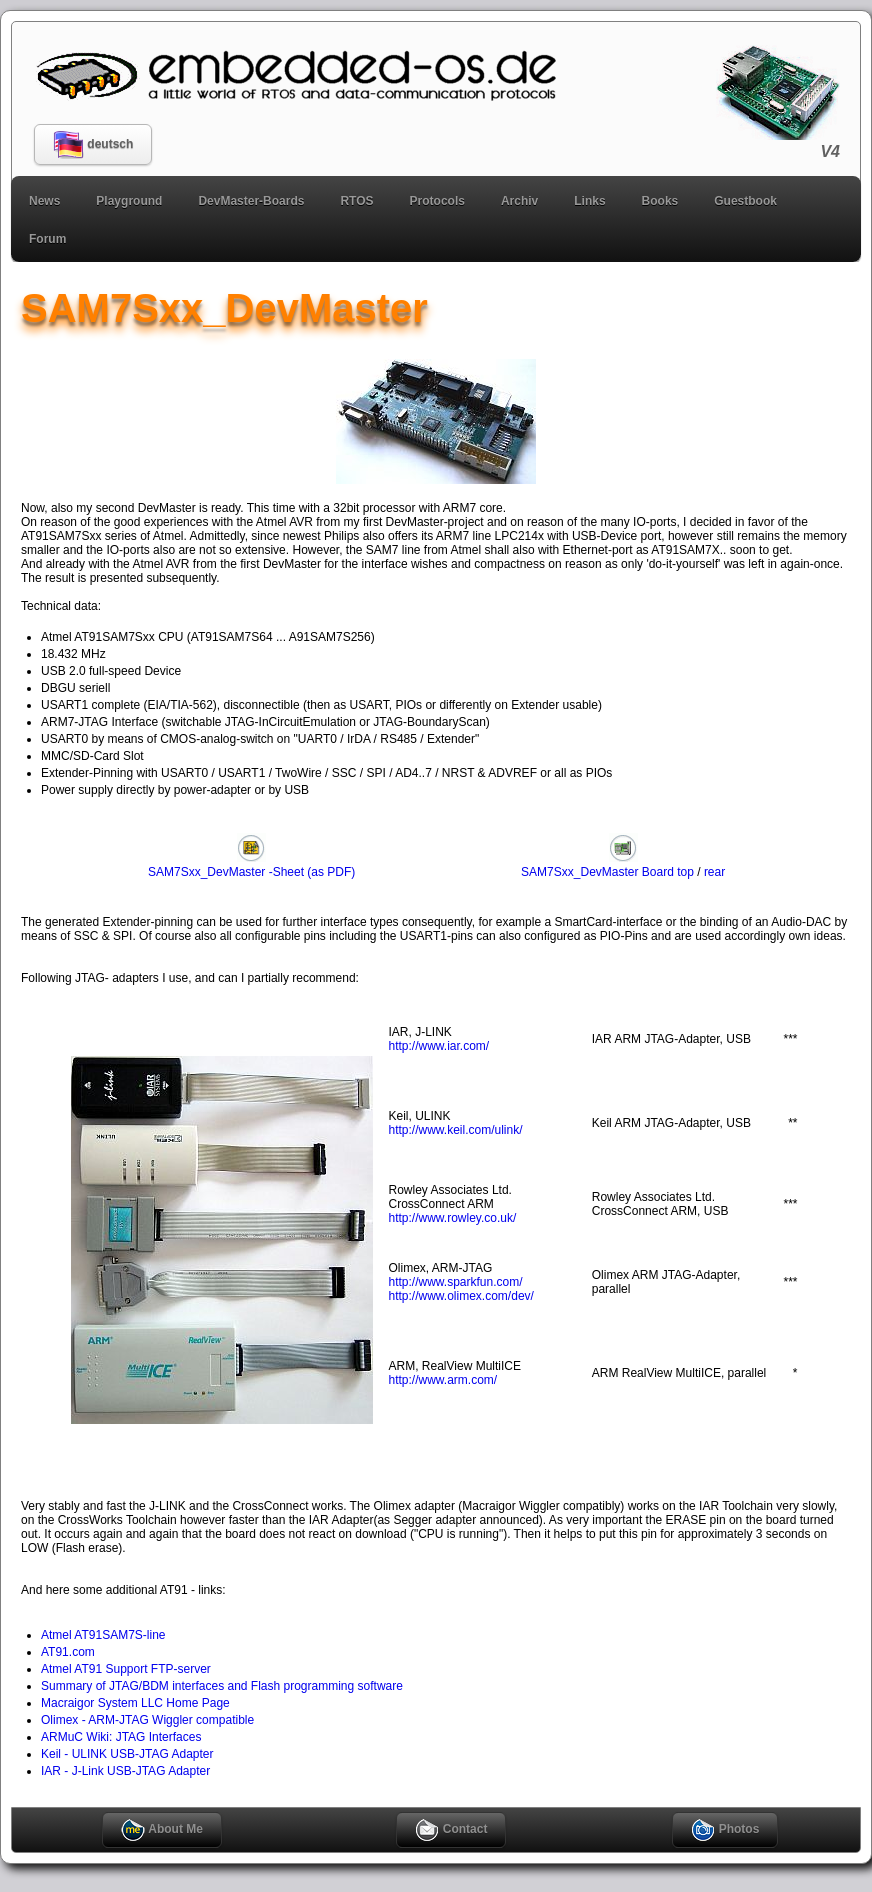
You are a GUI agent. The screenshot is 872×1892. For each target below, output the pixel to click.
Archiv (519, 201)
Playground (129, 201)
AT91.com (68, 1652)
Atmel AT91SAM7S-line (103, 1635)
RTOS (356, 201)
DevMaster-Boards (251, 201)
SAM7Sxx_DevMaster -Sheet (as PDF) (251, 865)
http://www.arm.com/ (443, 1380)
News (44, 201)
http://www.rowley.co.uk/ (453, 1218)
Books (660, 201)
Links (589, 201)
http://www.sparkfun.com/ (456, 1282)
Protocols (437, 201)
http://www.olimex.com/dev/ (461, 1296)
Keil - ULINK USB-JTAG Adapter (127, 1754)
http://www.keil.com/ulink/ (456, 1130)
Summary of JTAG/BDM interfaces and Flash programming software (222, 1686)
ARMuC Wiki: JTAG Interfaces (121, 1737)
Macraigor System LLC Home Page (135, 1703)
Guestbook (745, 201)
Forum (47, 239)
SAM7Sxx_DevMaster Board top (607, 865)
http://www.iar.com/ (439, 1046)
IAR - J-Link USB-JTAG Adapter (125, 1771)
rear (714, 872)
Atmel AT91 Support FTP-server (126, 1669)
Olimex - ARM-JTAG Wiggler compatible (147, 1720)
